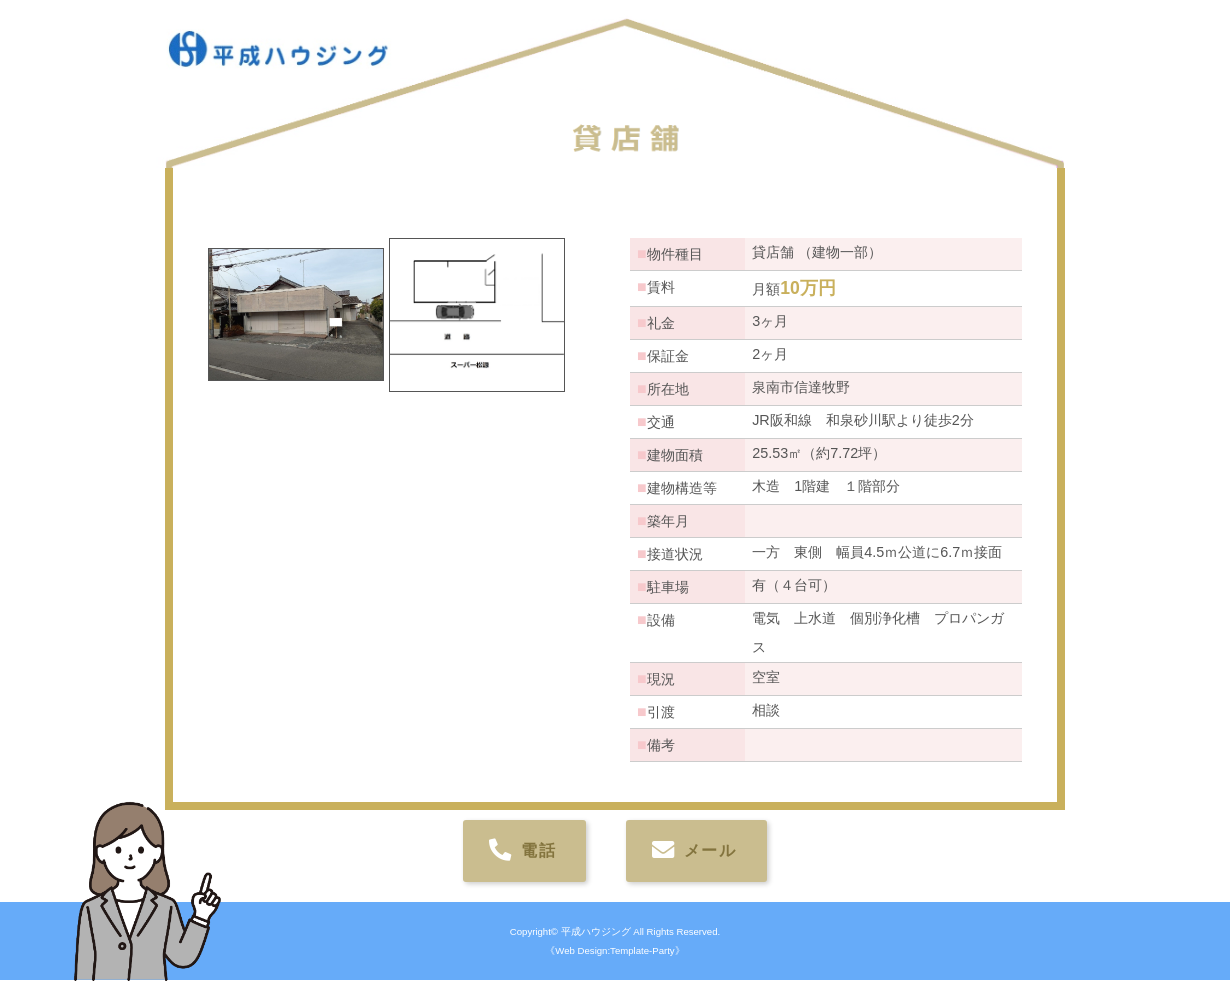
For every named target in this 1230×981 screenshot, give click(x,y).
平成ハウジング (596, 932)
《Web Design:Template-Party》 (614, 951)
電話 (535, 851)
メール (707, 851)
